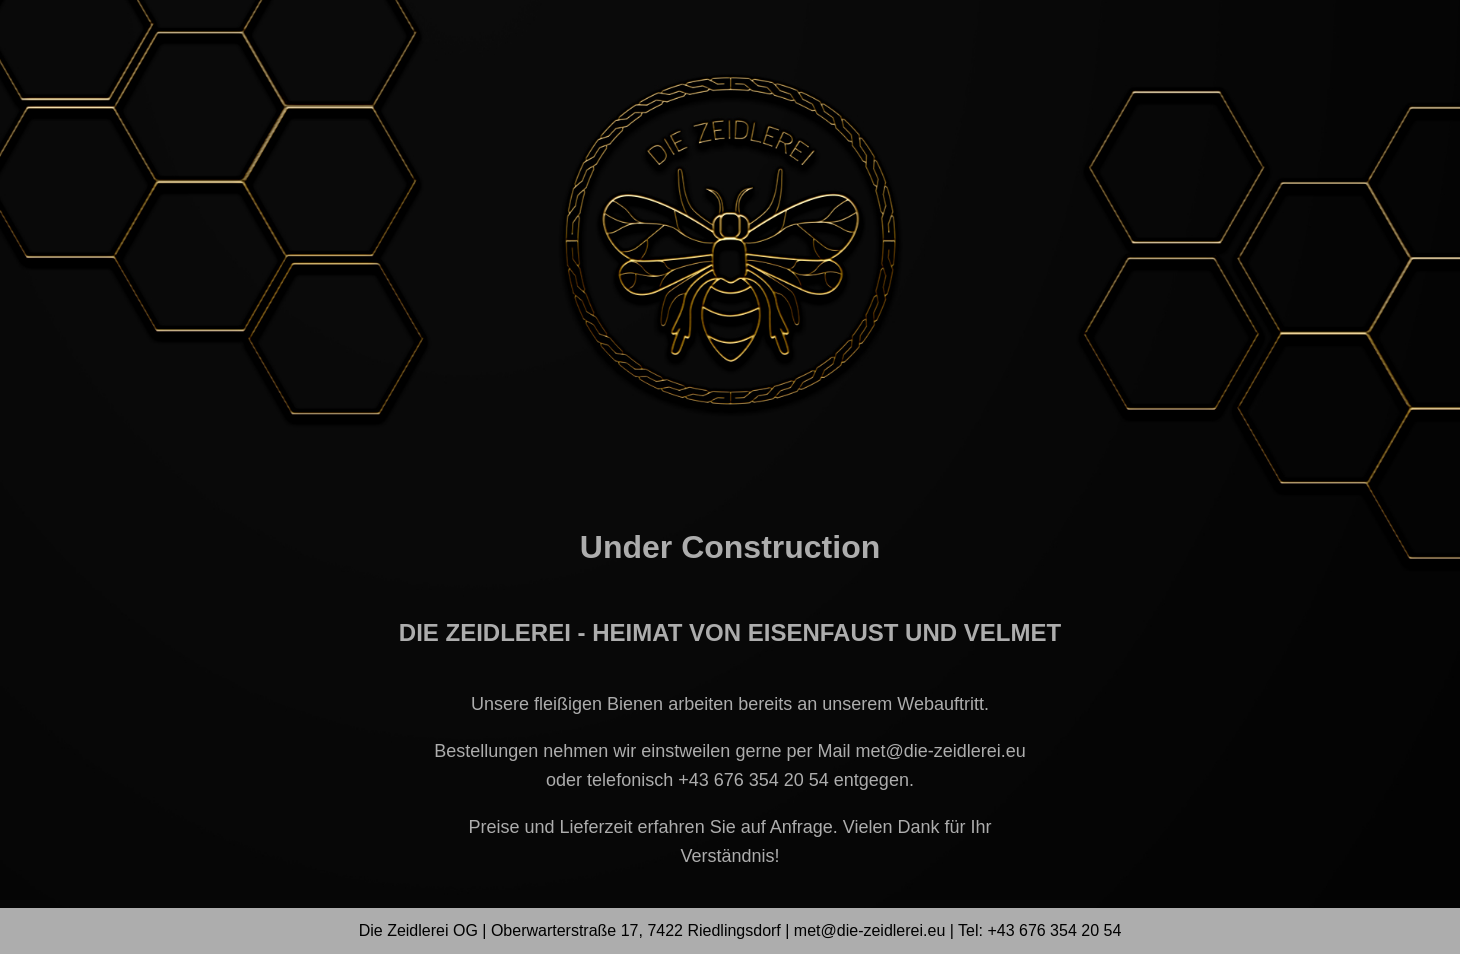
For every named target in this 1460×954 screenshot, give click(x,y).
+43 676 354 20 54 (753, 780)
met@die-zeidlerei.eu (940, 751)
